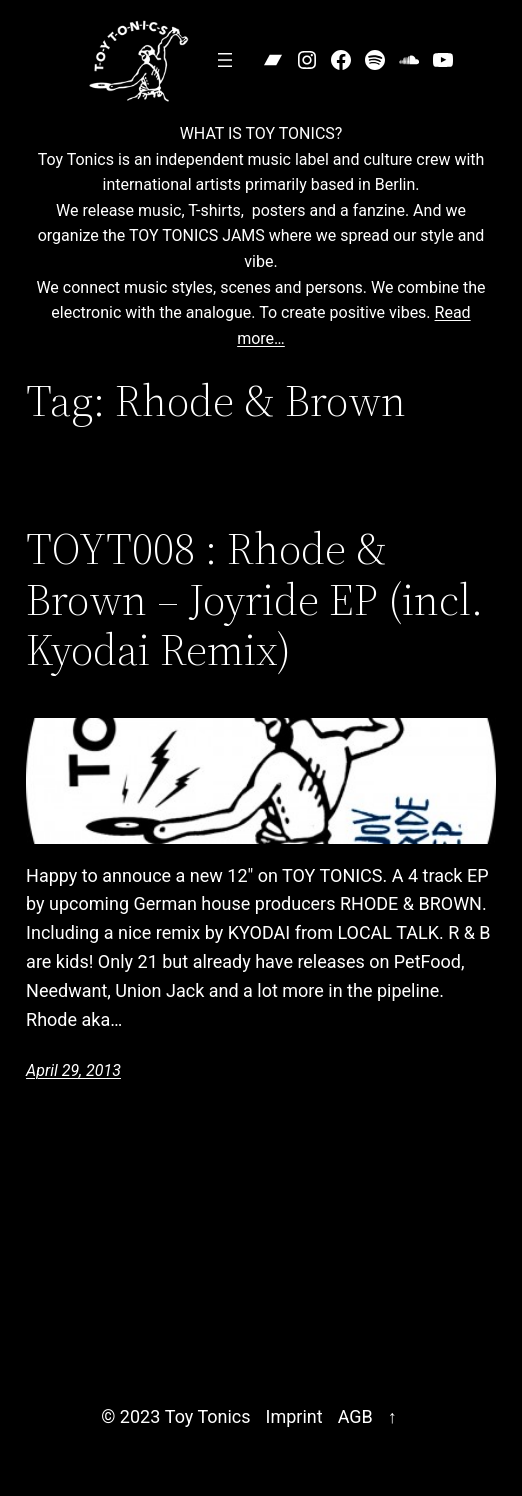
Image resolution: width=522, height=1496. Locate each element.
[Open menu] (225, 60)
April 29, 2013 (73, 1070)
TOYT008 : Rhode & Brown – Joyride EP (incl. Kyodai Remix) (254, 600)
